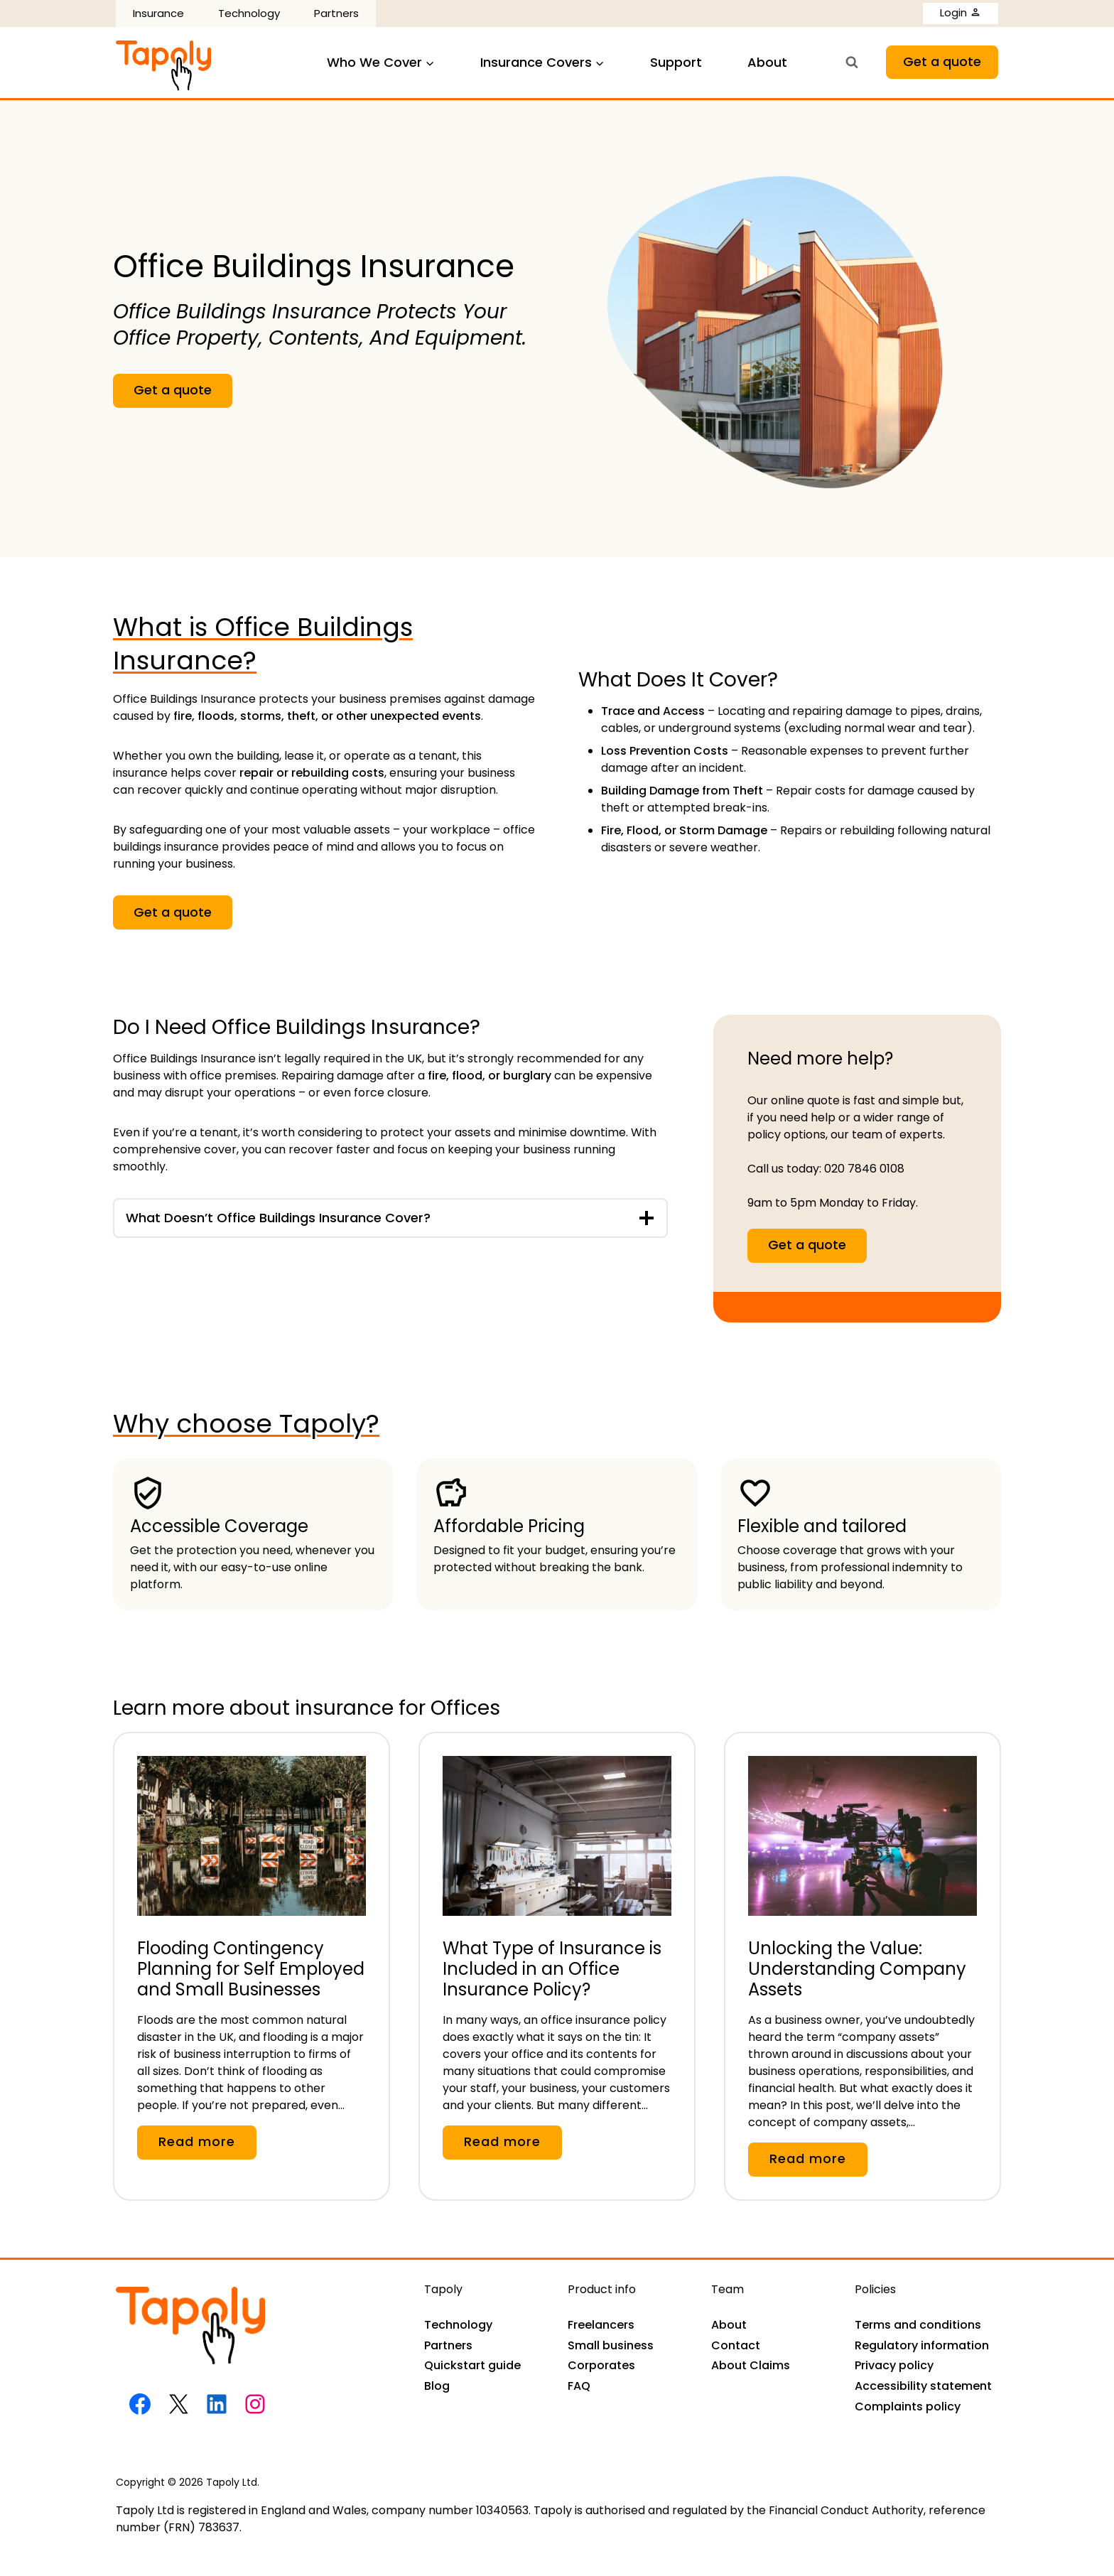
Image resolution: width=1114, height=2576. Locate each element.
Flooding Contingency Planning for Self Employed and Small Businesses (250, 1968)
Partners (336, 13)
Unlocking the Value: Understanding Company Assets (857, 1968)
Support (676, 62)
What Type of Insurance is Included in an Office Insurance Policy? (552, 1968)
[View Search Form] (852, 62)
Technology (249, 13)
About (767, 62)
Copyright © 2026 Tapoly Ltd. (187, 2482)
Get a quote (942, 61)
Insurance (158, 13)
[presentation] (251, 1824)
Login (960, 12)
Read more (202, 2145)
